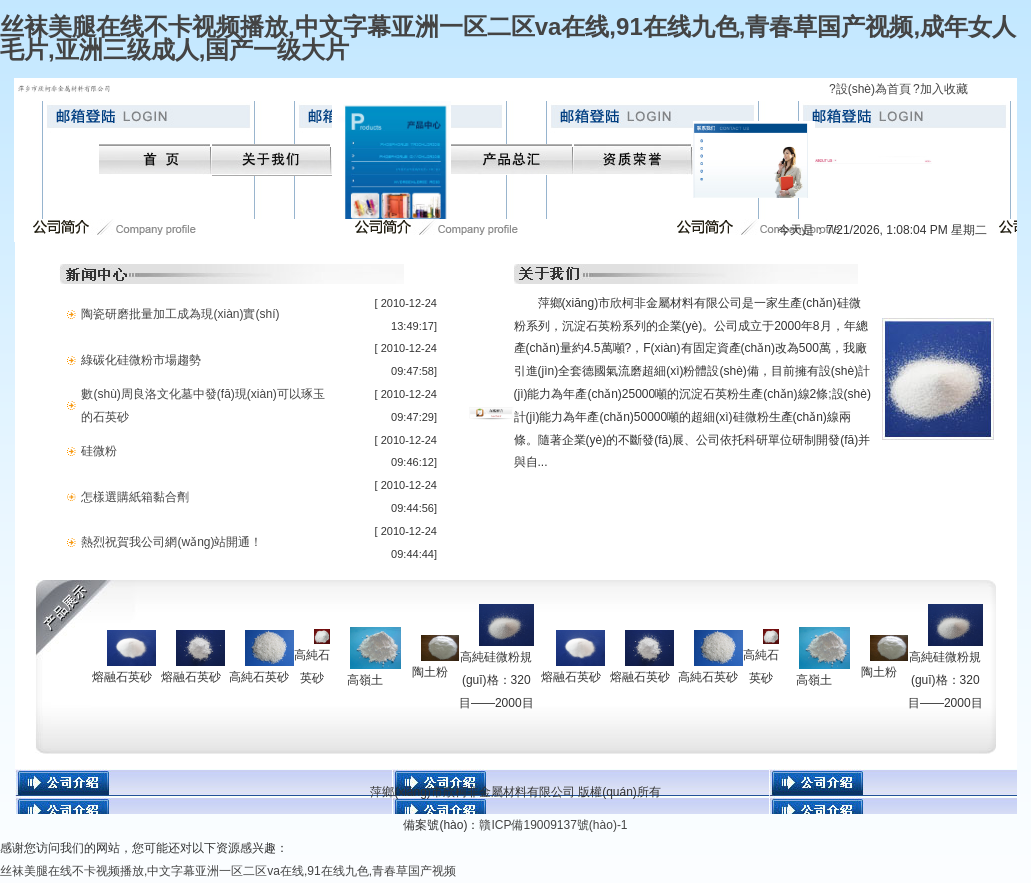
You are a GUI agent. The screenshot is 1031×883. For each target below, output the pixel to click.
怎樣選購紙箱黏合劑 (135, 497)
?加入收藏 (940, 89)
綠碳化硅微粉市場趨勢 (141, 360)
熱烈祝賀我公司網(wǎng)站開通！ (171, 542)
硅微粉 (99, 451)
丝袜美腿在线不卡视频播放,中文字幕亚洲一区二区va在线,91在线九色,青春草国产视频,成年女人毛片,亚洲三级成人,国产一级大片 (508, 38)
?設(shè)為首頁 (870, 89)
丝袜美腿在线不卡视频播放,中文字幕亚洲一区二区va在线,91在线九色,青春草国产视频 (228, 871)
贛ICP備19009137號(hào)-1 (553, 825)
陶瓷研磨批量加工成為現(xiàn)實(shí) (180, 314)
